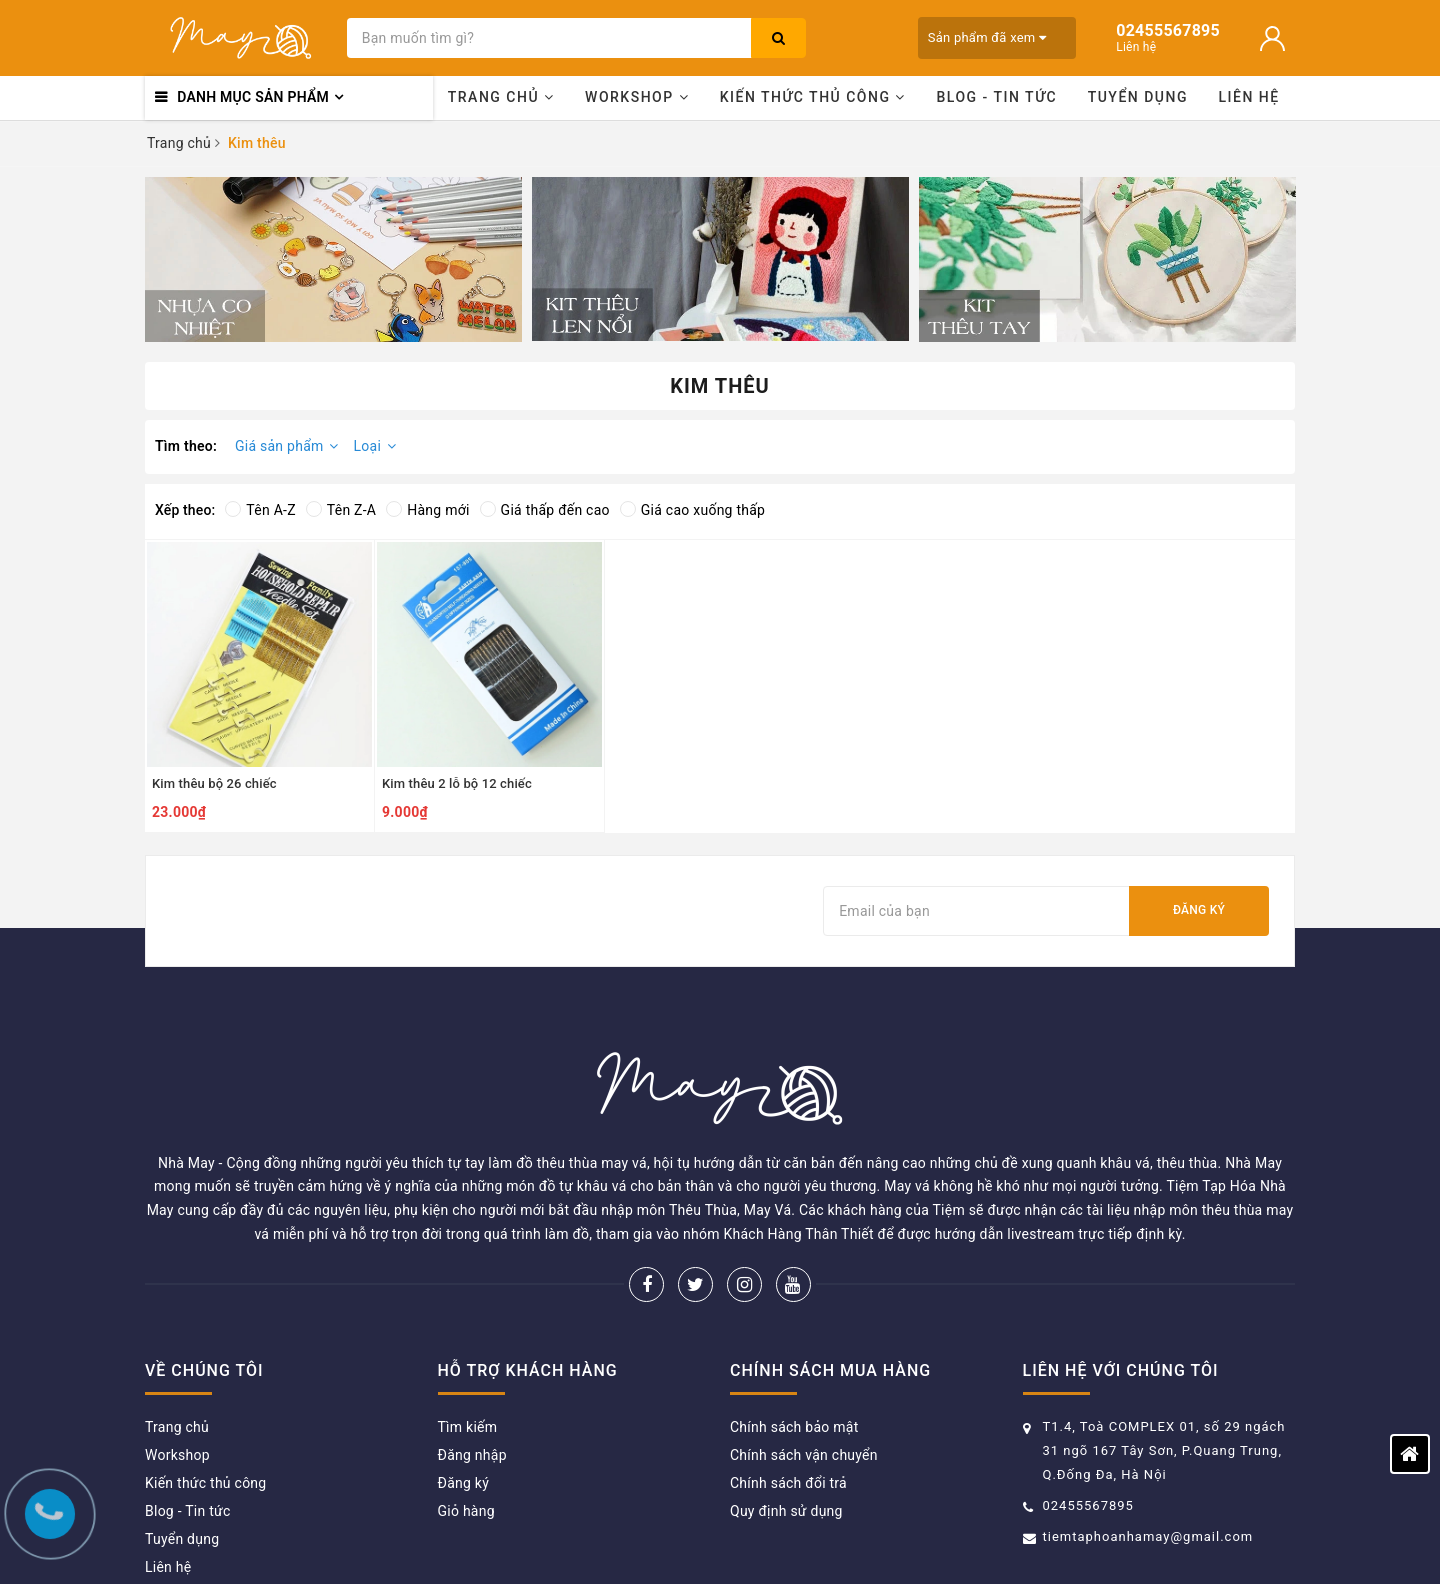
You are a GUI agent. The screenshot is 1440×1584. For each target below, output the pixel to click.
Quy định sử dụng (786, 1415)
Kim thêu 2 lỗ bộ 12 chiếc (457, 783)
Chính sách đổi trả (788, 1387)
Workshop (637, 97)
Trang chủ (501, 97)
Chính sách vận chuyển (804, 1359)
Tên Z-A (341, 510)
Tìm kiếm (468, 1331)
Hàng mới (427, 510)
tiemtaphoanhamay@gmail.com (1148, 1440)
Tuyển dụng (1138, 97)
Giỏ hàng (466, 1415)
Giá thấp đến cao (545, 510)
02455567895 (1088, 1409)
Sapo (960, 1538)
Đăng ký (1199, 910)
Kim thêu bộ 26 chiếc (214, 783)
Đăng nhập (472, 1359)
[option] (333, 259)
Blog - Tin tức (996, 97)
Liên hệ (1249, 97)
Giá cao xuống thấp (692, 510)
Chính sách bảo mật (794, 1331)
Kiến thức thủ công (813, 97)
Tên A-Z (260, 510)
